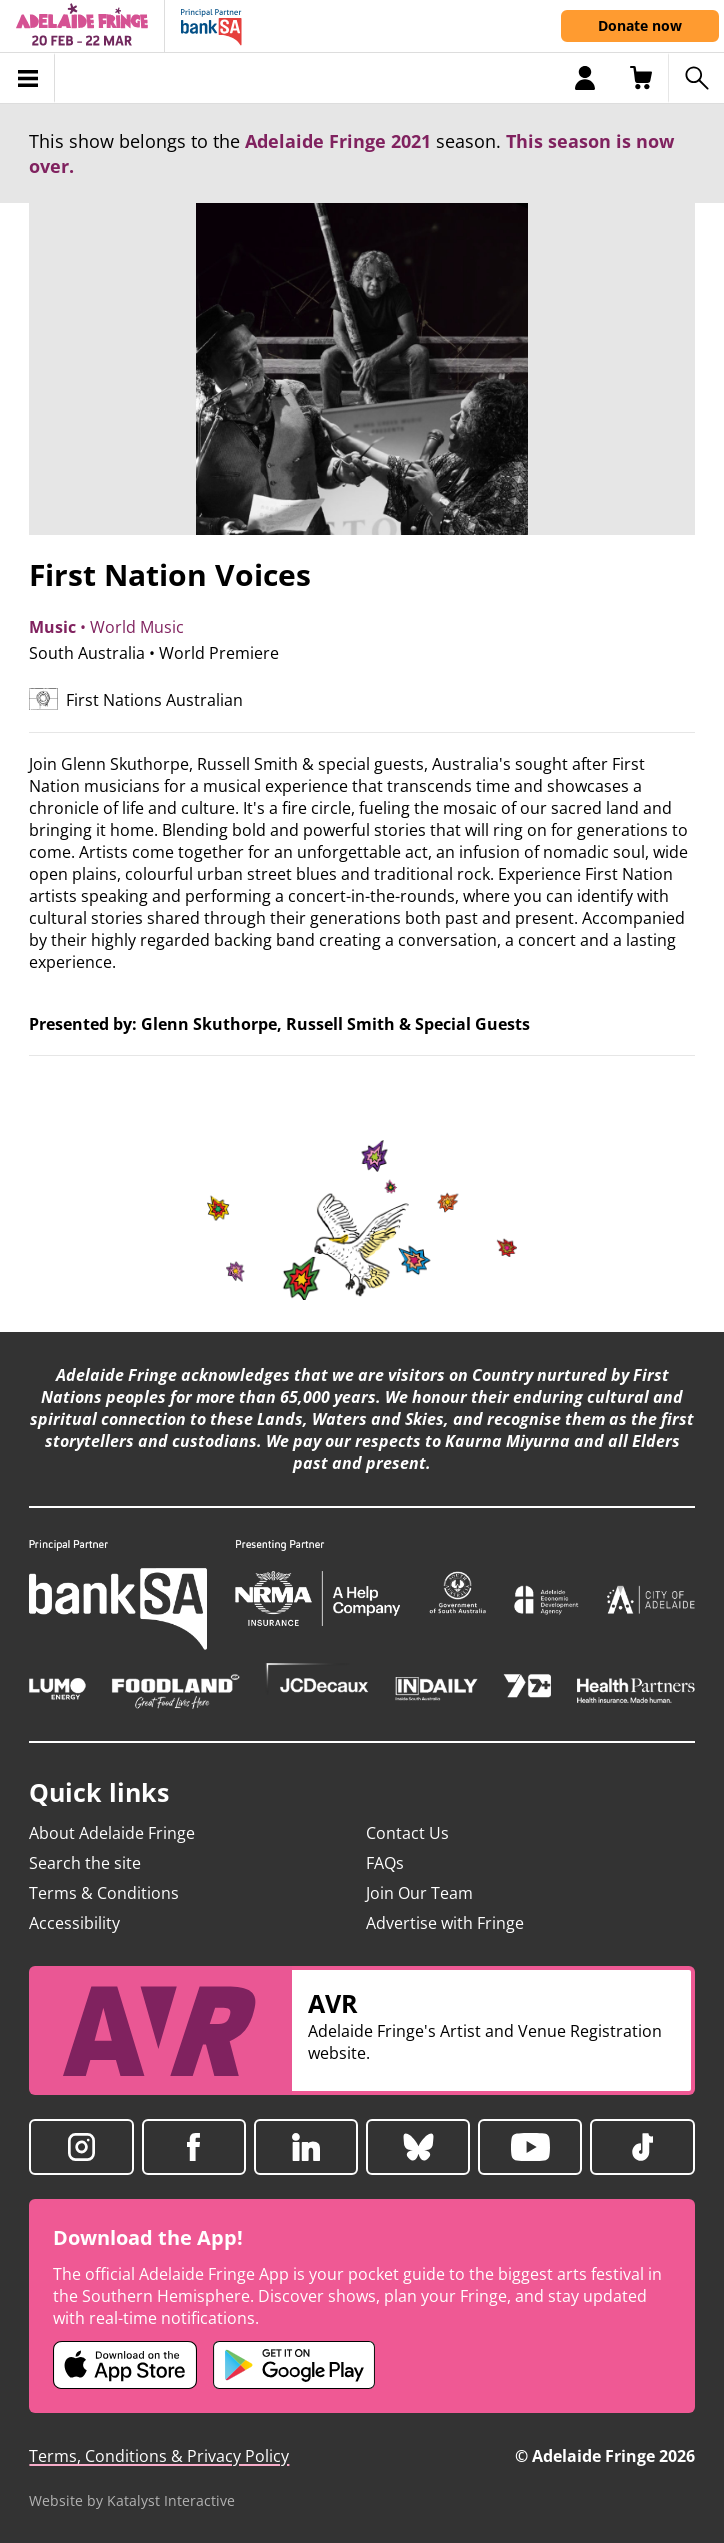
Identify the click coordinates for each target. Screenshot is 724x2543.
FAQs (385, 1863)
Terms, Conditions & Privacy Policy (159, 2456)
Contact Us (407, 1833)
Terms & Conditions (104, 1893)
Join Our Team (419, 1893)
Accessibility (74, 1923)
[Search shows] (696, 78)
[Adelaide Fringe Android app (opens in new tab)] (294, 2365)
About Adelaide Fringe (112, 1833)
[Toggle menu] (27, 78)
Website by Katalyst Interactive (132, 2500)
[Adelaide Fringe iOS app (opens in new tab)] (125, 2365)
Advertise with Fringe (445, 1923)
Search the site (85, 1863)
